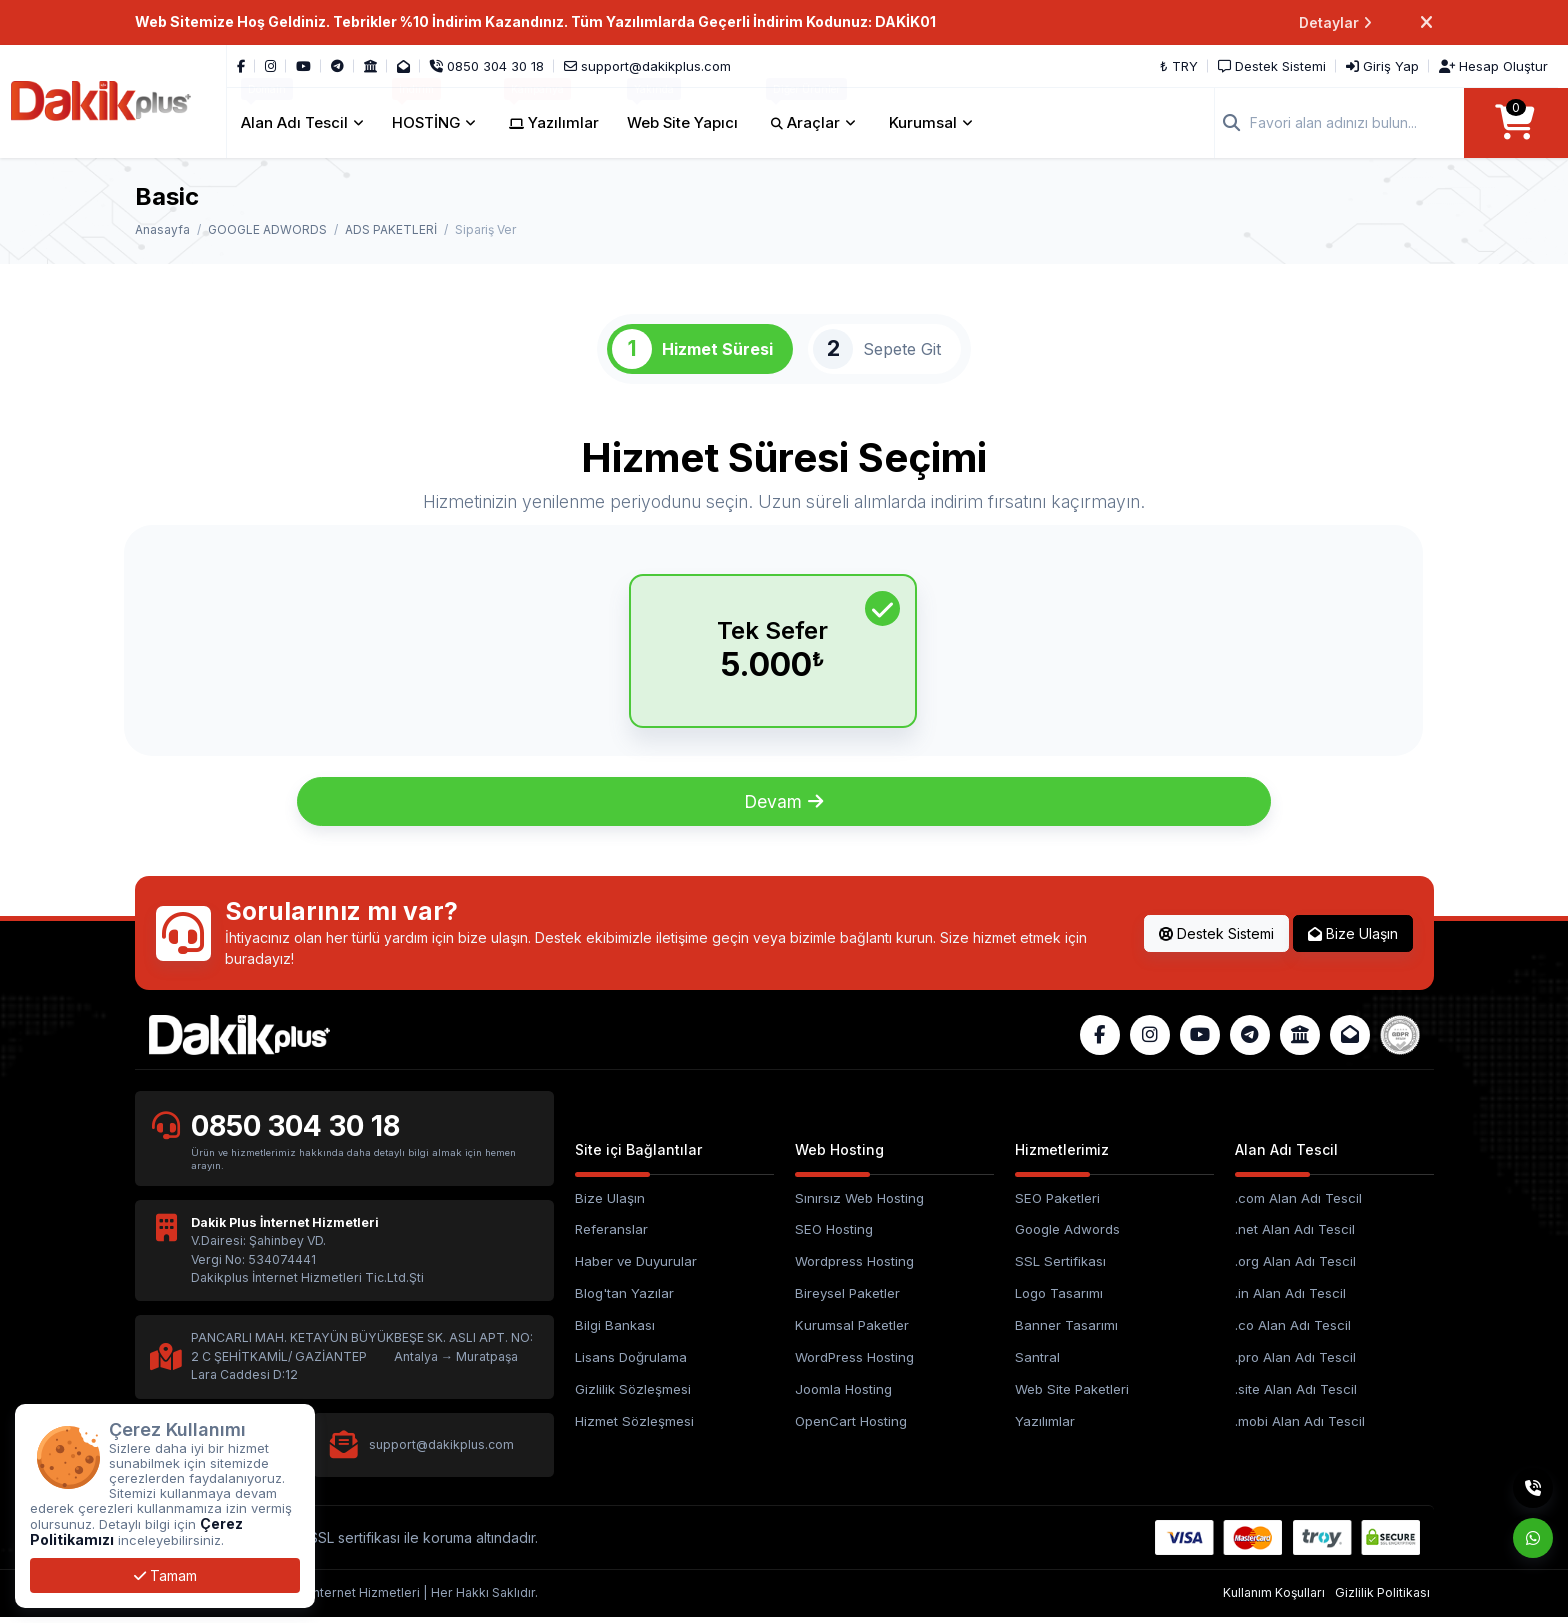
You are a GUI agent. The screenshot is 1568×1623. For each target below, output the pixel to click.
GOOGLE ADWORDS (267, 229)
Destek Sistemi (1216, 939)
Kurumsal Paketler (852, 1332)
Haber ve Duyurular (636, 1268)
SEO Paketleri (1057, 1204)
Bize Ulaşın (1353, 939)
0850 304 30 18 (295, 1133)
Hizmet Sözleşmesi (634, 1428)
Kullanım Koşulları (1274, 1599)
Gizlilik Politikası (1382, 1599)
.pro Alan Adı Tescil (1295, 1364)
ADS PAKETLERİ (391, 229)
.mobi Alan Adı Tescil (1300, 1428)
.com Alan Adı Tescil (1298, 1204)
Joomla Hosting (843, 1396)
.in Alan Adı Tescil (1290, 1300)
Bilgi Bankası (615, 1332)
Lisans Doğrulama (631, 1364)
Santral (1037, 1364)
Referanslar (611, 1236)
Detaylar (1335, 22)
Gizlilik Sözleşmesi (633, 1396)
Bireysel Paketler (847, 1300)
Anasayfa (162, 229)
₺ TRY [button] (1179, 66)
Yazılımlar (1045, 1428)
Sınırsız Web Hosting (859, 1204)
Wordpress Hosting (854, 1268)
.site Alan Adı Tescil (1296, 1396)
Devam (784, 807)
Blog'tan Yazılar (624, 1300)
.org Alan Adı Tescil (1295, 1268)
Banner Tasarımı (1066, 1332)
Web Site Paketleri (1072, 1396)
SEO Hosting (834, 1236)
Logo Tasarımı (1059, 1300)
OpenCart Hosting (851, 1428)
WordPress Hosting (854, 1364)
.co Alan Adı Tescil (1293, 1332)
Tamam (165, 1575)
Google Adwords (1067, 1236)
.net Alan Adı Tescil (1295, 1236)
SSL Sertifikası (1060, 1268)
